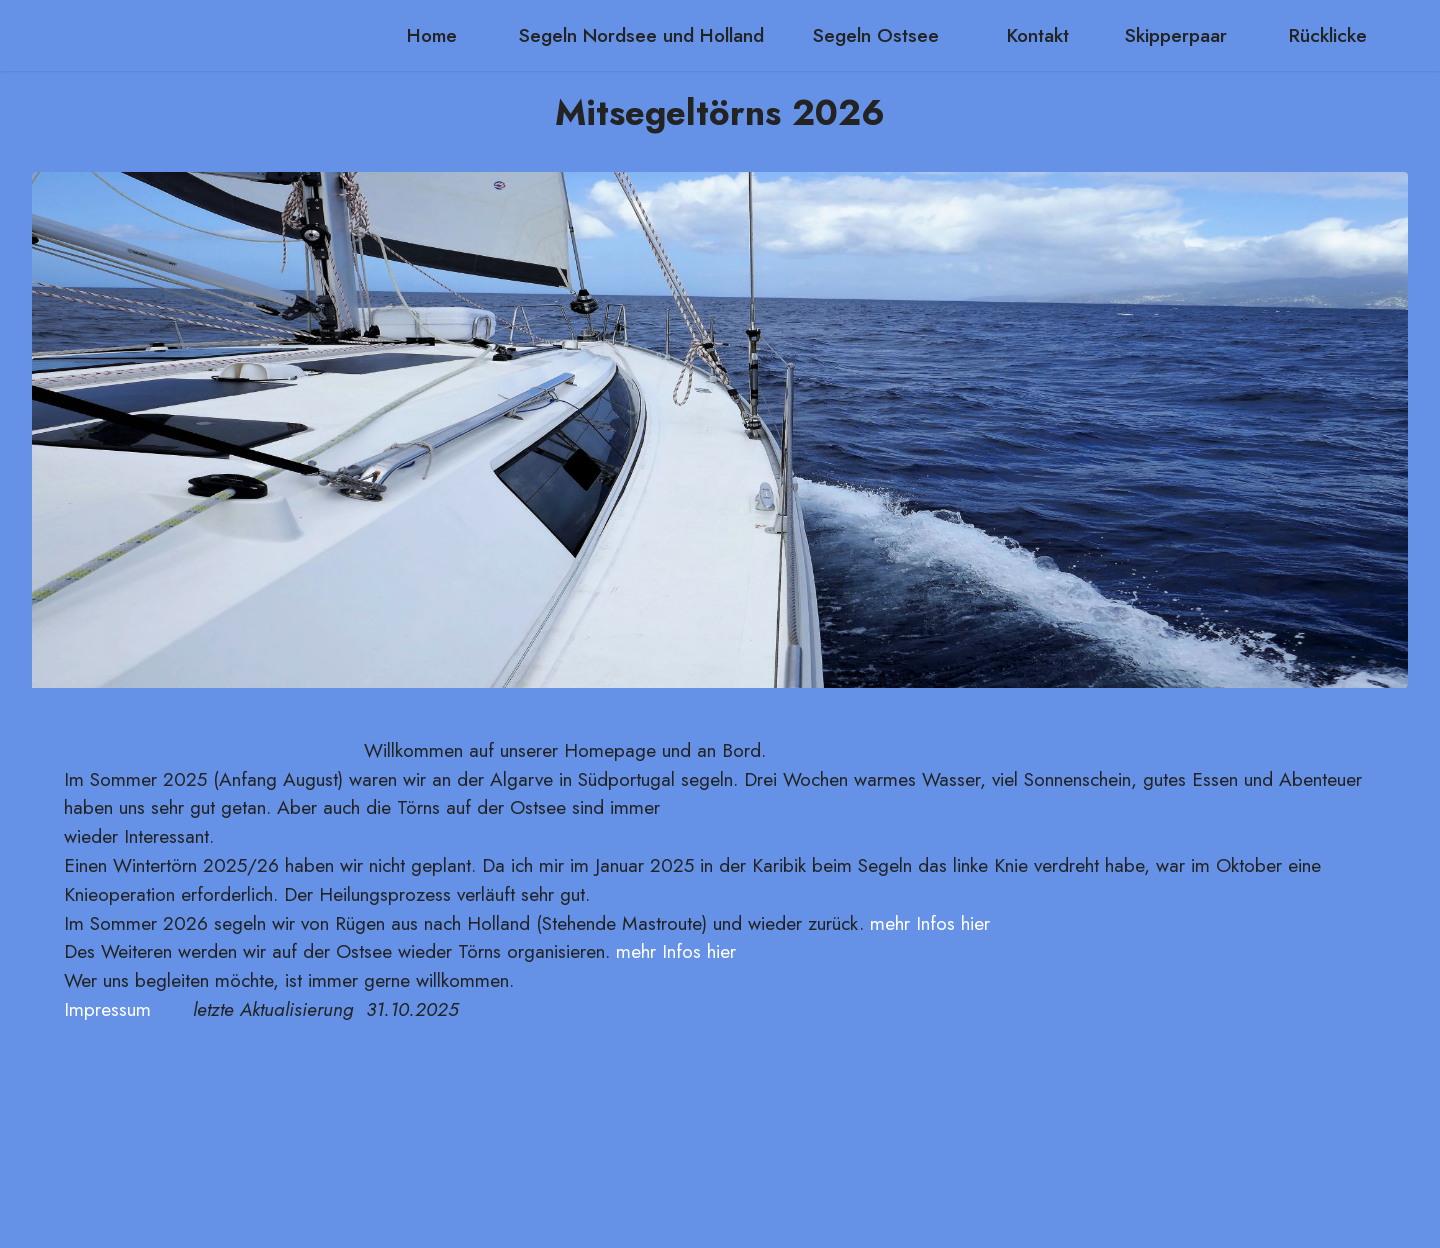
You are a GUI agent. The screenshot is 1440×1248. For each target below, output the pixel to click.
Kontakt (1041, 35)
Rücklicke (1328, 35)
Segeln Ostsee (885, 35)
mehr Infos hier (930, 923)
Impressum (107, 1009)
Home (438, 35)
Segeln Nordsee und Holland (641, 35)
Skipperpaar (1182, 35)
